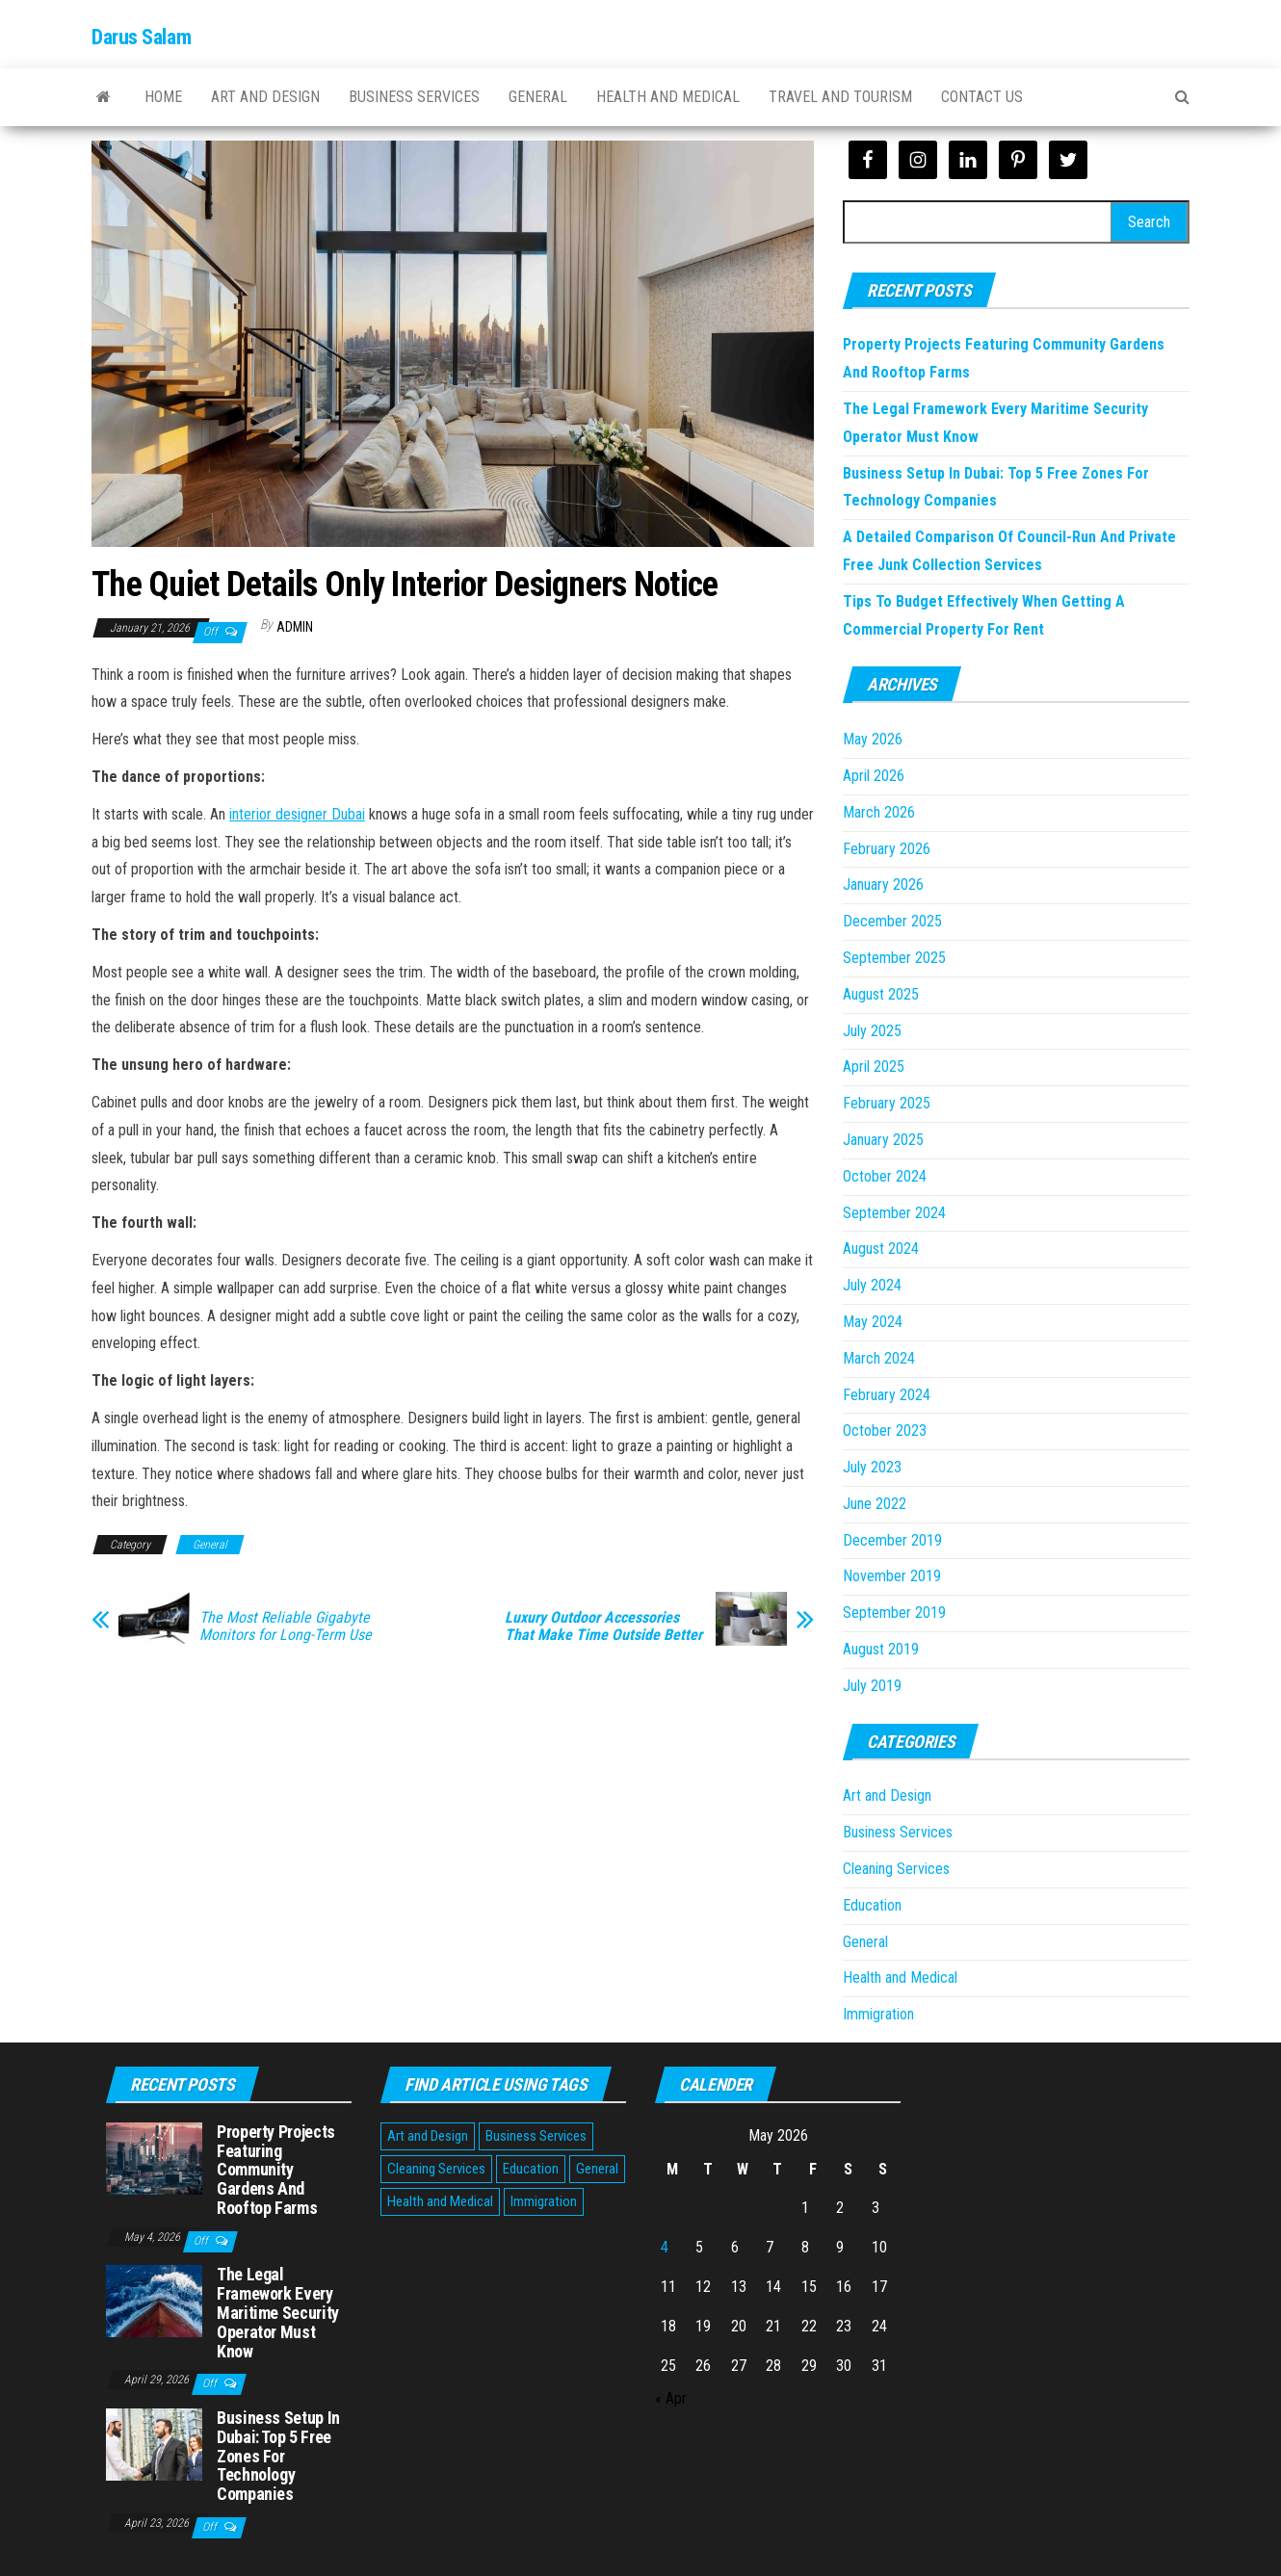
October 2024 (885, 1176)
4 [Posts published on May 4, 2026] (664, 2247)
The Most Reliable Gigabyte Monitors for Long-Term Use (285, 1626)
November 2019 (892, 1576)
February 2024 (886, 1395)
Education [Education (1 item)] (531, 2168)
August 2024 (881, 1248)
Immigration (878, 2014)
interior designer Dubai (297, 814)
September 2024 (894, 1213)
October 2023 (885, 1430)
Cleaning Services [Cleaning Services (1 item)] (436, 2168)
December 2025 (892, 921)
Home (163, 97)
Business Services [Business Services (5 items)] (536, 2136)
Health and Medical (668, 97)
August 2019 (881, 1649)
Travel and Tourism (840, 97)
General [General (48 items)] (597, 2168)
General (538, 97)
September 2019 (894, 1612)
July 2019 (872, 1686)
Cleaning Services (896, 1869)
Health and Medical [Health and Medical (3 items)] (440, 2201)
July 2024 (872, 1285)
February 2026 (886, 849)
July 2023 (872, 1467)
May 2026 (872, 739)
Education (872, 1905)
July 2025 (872, 1031)
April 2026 (873, 776)
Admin (294, 627)
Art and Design (265, 97)
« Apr (671, 2398)
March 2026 (879, 812)
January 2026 (883, 884)
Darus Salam (141, 37)
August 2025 (881, 994)
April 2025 (873, 1066)
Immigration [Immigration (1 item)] (543, 2201)
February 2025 (886, 1103)
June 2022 (874, 1504)
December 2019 (892, 1540)
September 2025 (894, 958)
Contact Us (982, 97)
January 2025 (883, 1140)
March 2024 (879, 1358)
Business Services (414, 97)
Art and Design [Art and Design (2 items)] (427, 2136)
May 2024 (872, 1322)
